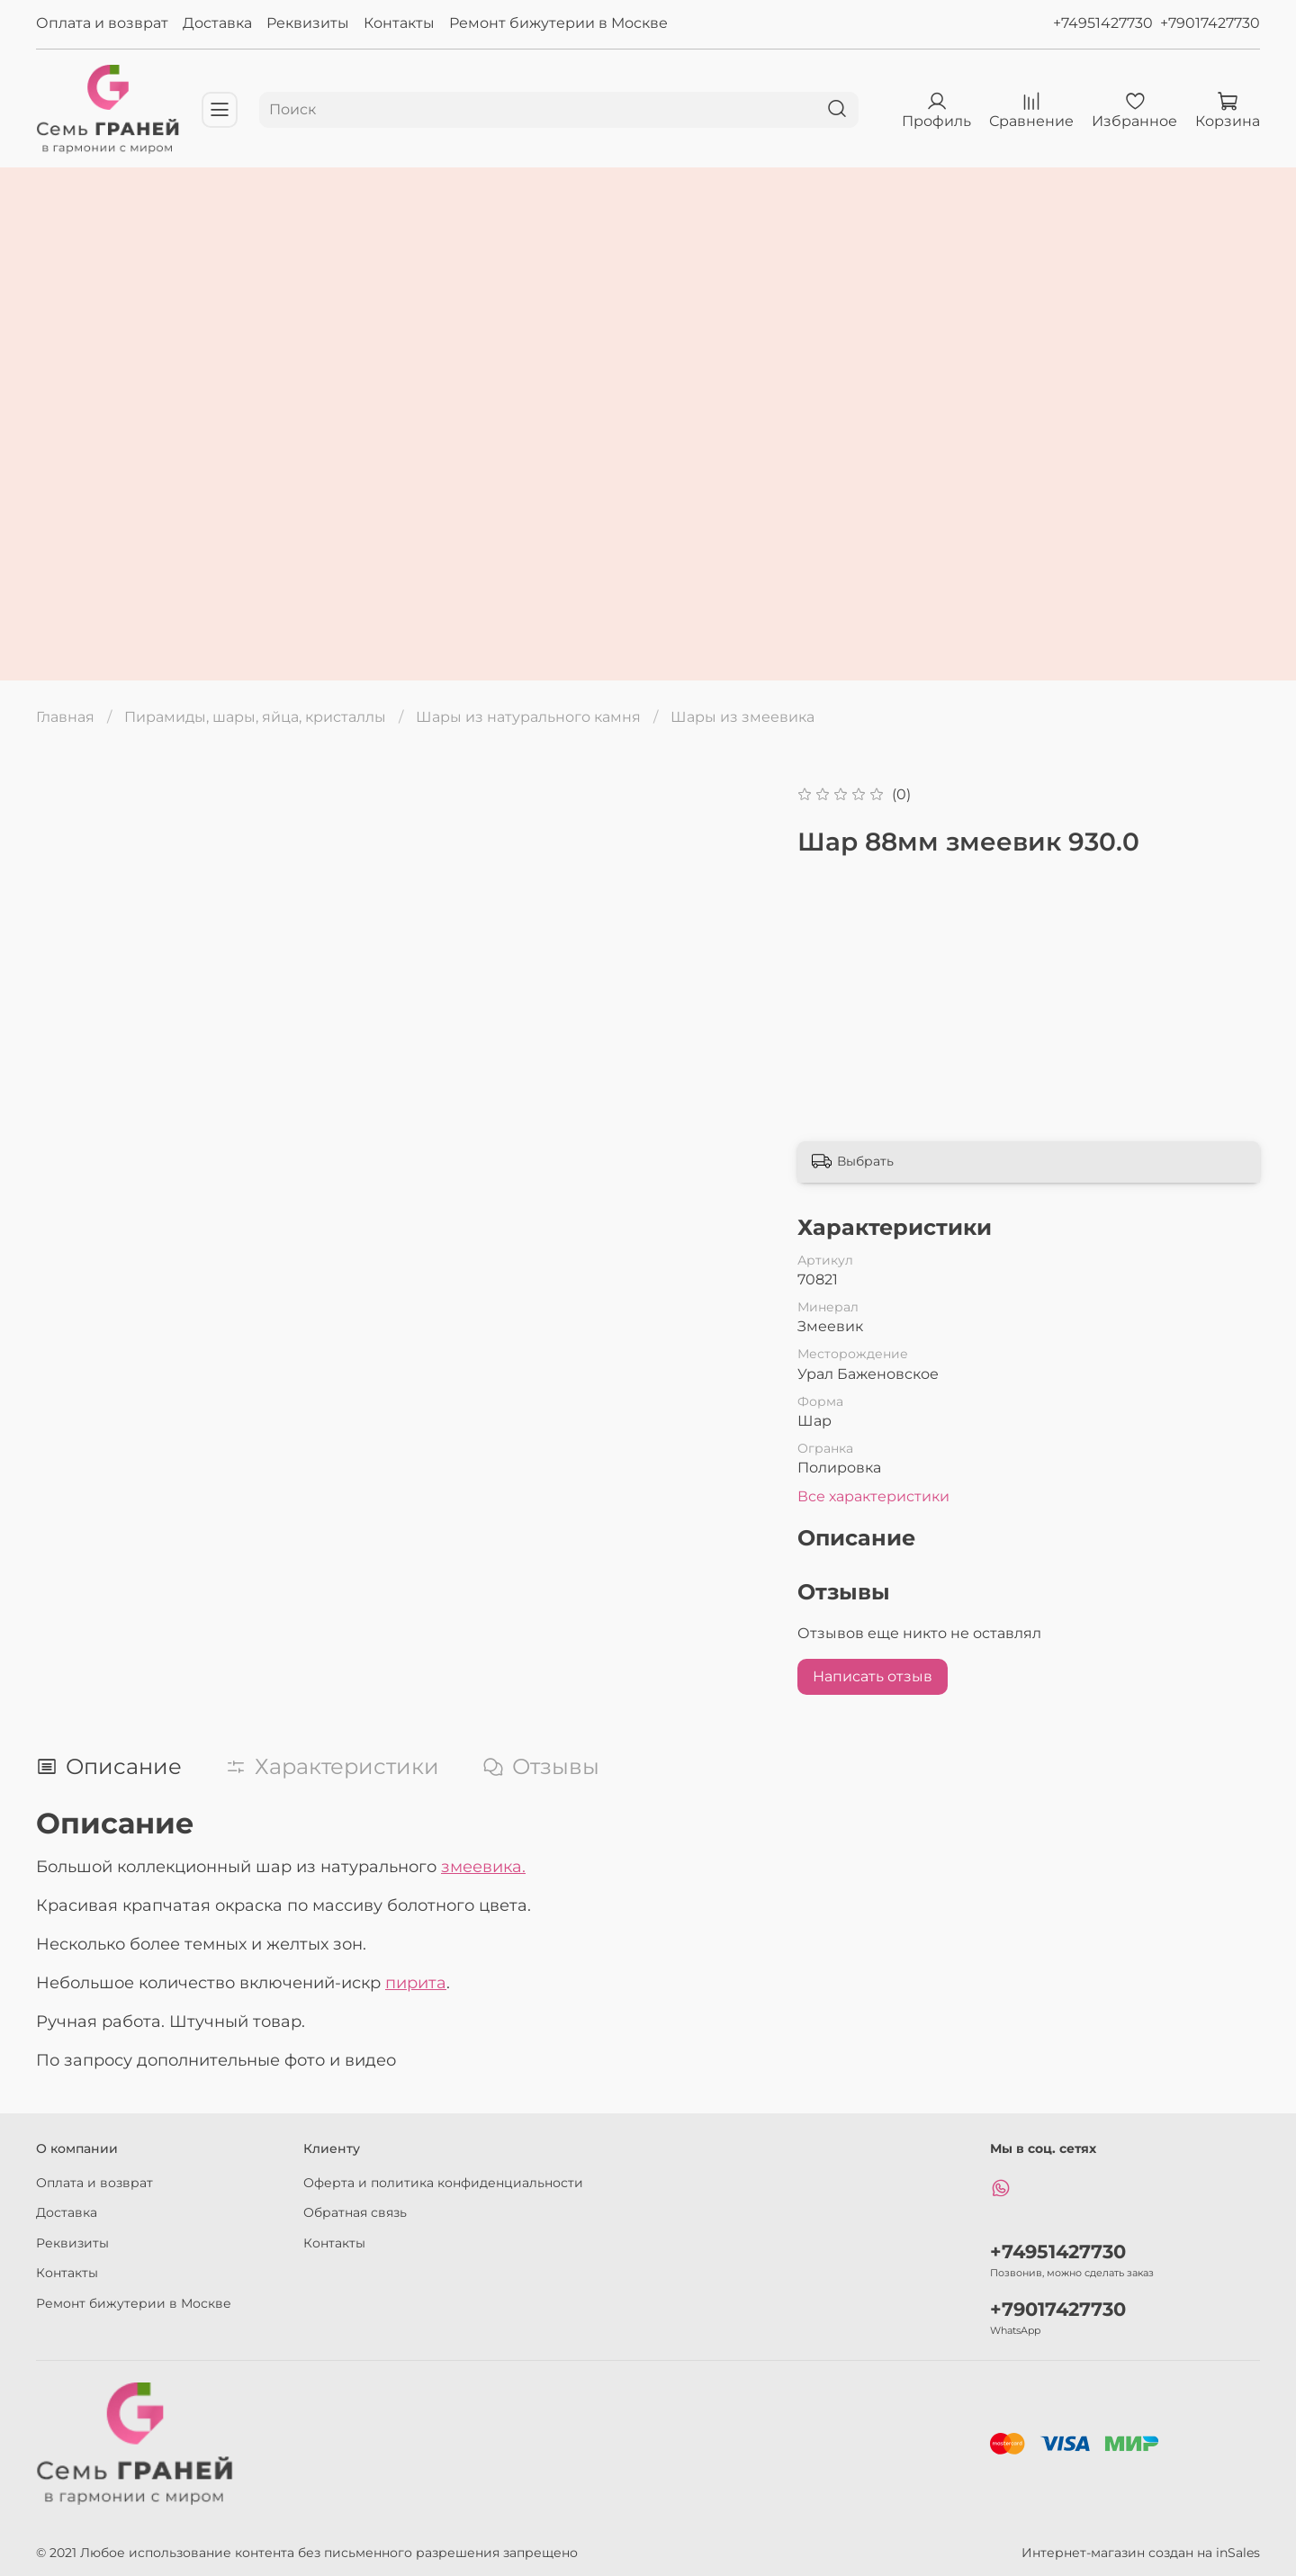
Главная (65, 716)
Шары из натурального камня (528, 716)
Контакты (399, 23)
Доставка (217, 23)
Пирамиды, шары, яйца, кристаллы (255, 716)
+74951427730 (1103, 23)
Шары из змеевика (742, 716)
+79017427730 (1210, 23)
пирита (415, 1983)
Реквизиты (307, 23)
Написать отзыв (872, 1676)
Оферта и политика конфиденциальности (443, 2183)
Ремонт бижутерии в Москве (558, 23)
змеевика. (483, 1867)
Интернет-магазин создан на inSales (1141, 2552)
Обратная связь (355, 2212)
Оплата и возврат (102, 23)
